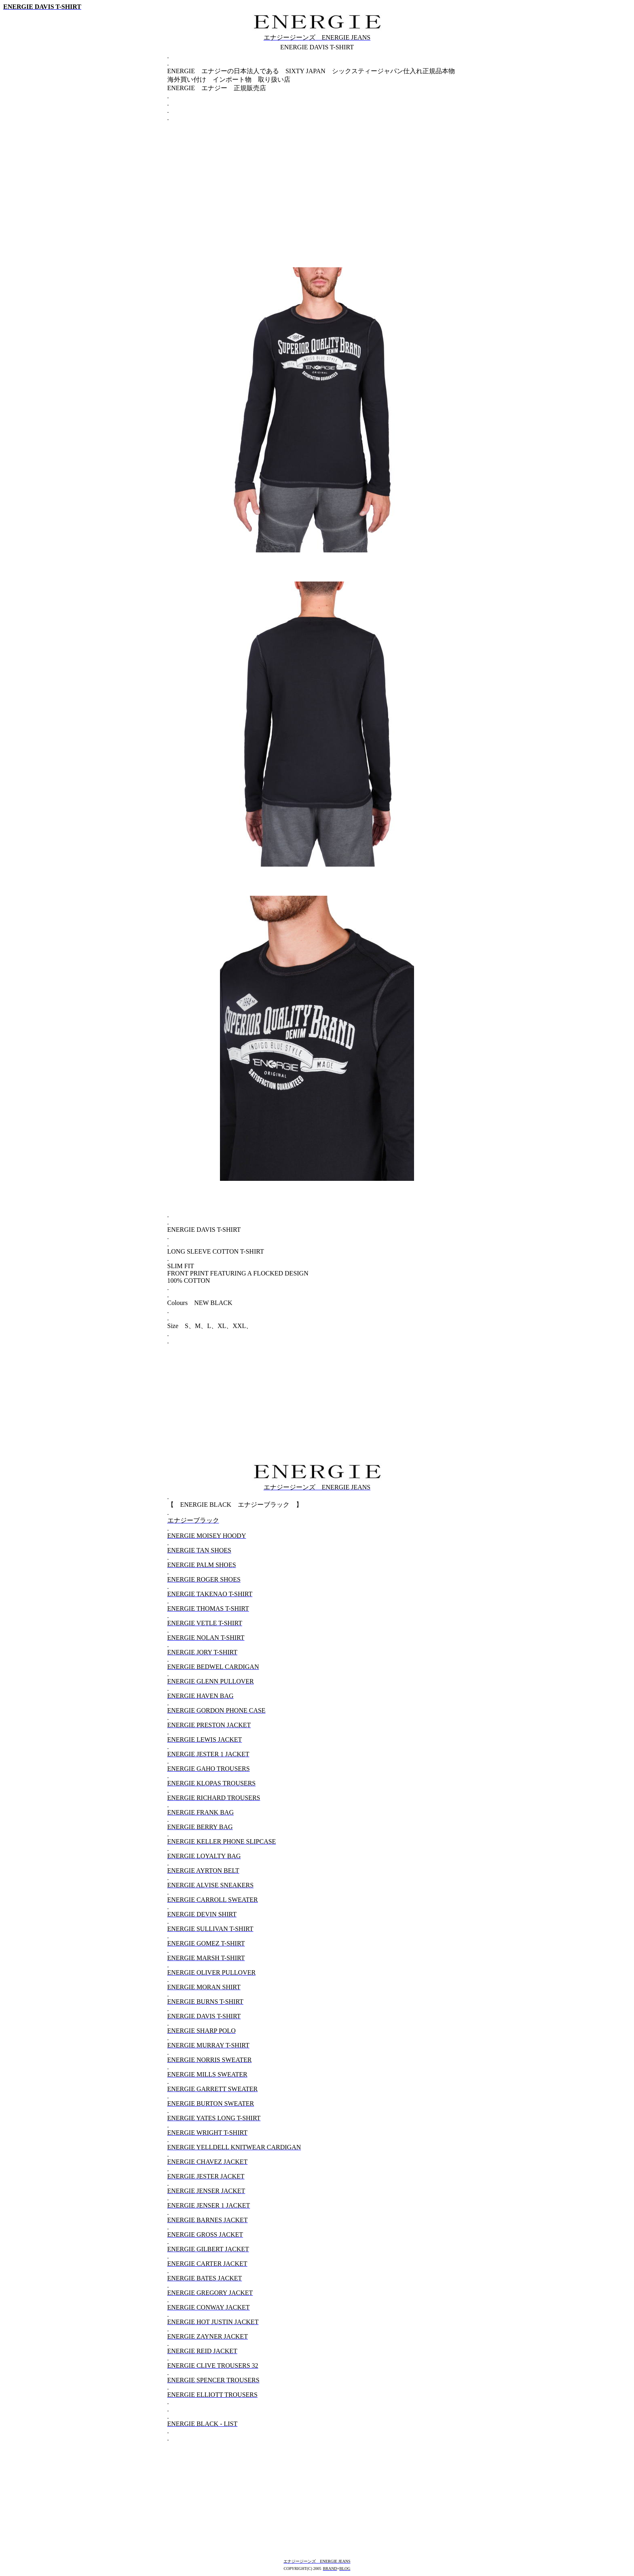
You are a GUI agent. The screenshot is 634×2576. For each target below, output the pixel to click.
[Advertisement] (317, 180)
